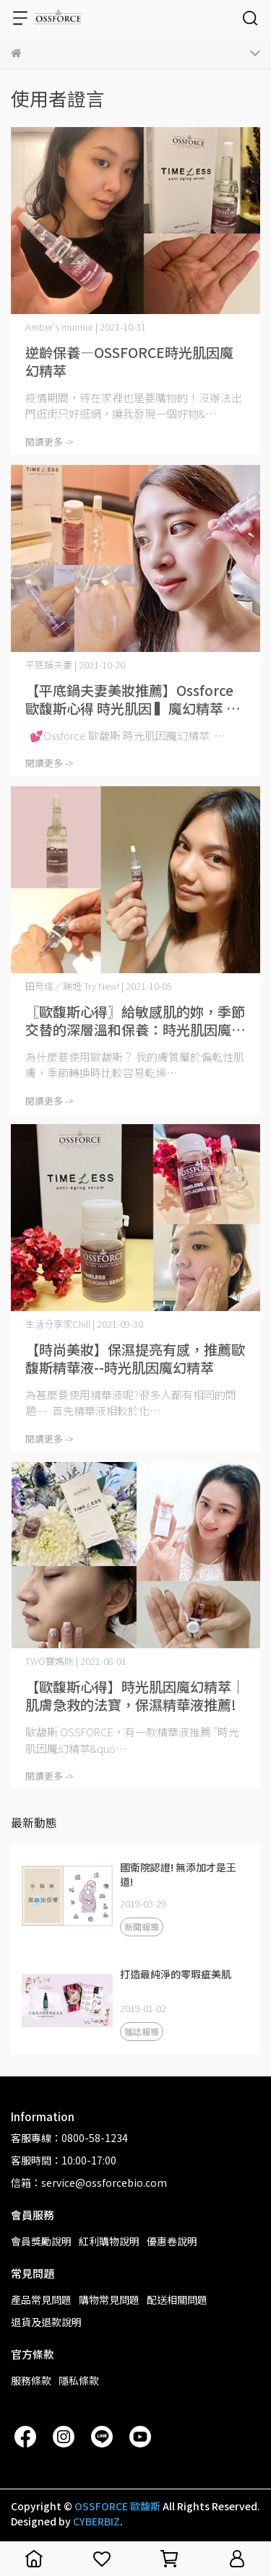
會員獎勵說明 (41, 2241)
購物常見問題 (109, 2299)
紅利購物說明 (109, 2241)
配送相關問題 (177, 2299)
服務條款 (31, 2380)
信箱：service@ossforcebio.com (89, 2182)
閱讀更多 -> (49, 441)
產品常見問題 (41, 2299)
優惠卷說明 (172, 2241)
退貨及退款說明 (46, 2322)
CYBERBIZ (96, 2521)
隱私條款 (79, 2380)
